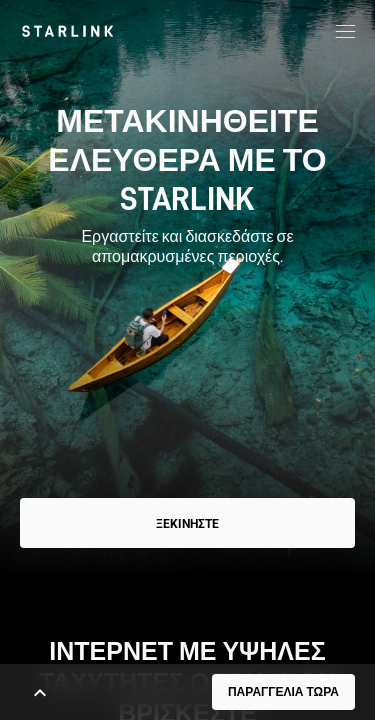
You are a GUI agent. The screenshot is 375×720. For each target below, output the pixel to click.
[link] (67, 31)
